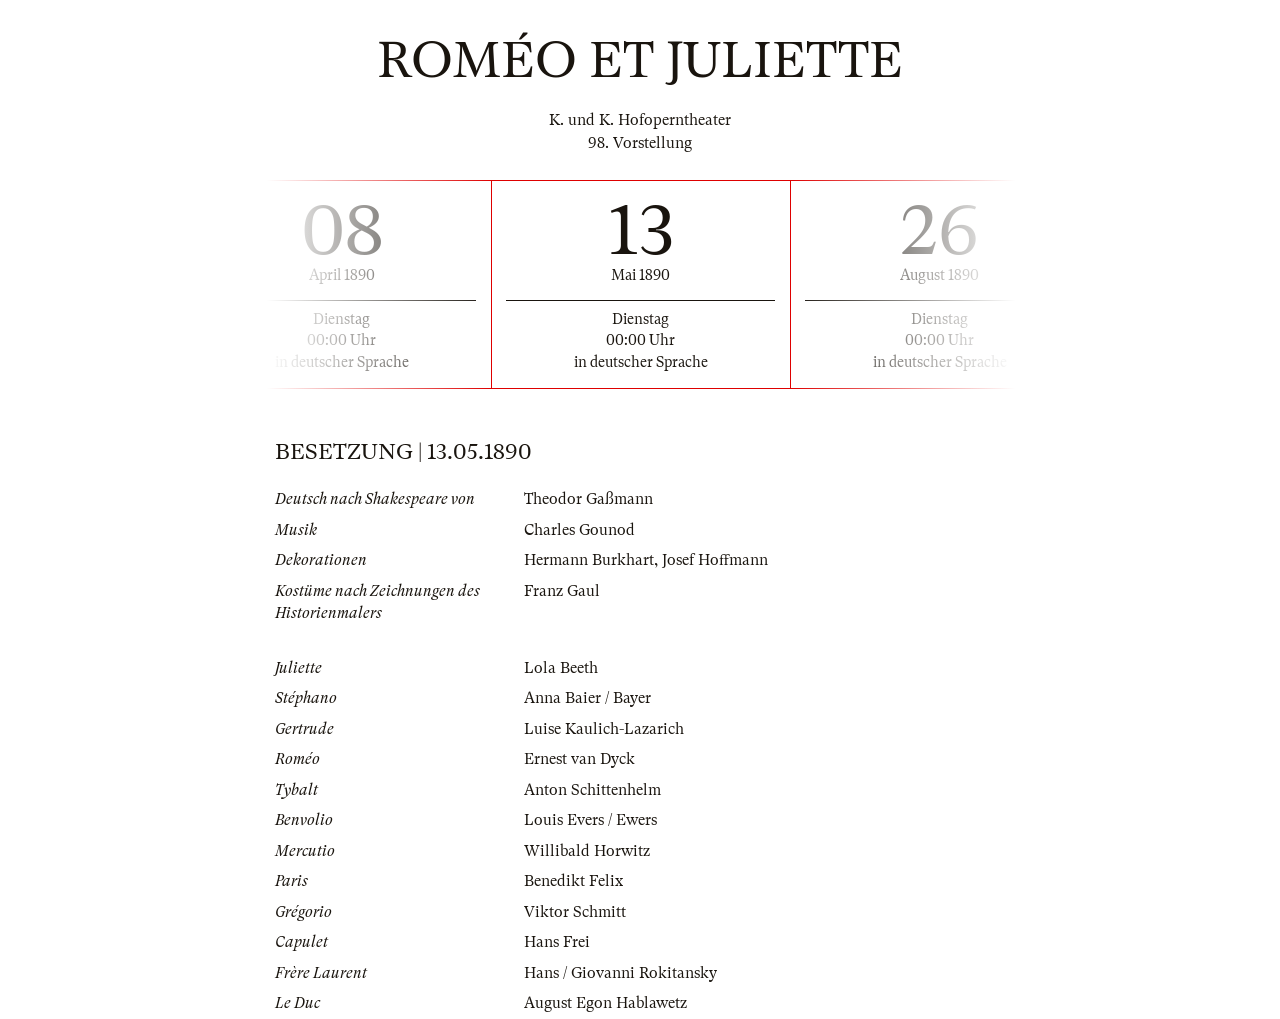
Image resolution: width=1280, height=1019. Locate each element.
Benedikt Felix (573, 881)
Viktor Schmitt (575, 912)
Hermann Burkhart (589, 560)
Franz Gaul (562, 591)
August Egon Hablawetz (605, 1003)
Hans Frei (557, 942)
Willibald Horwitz (587, 851)
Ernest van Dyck (579, 759)
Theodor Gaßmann (588, 499)
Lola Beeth (561, 668)
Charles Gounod (579, 530)
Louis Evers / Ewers (590, 820)
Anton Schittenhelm (592, 790)
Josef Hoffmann (715, 560)
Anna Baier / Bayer (587, 698)
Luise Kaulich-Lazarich (604, 729)
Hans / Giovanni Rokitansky (620, 973)
